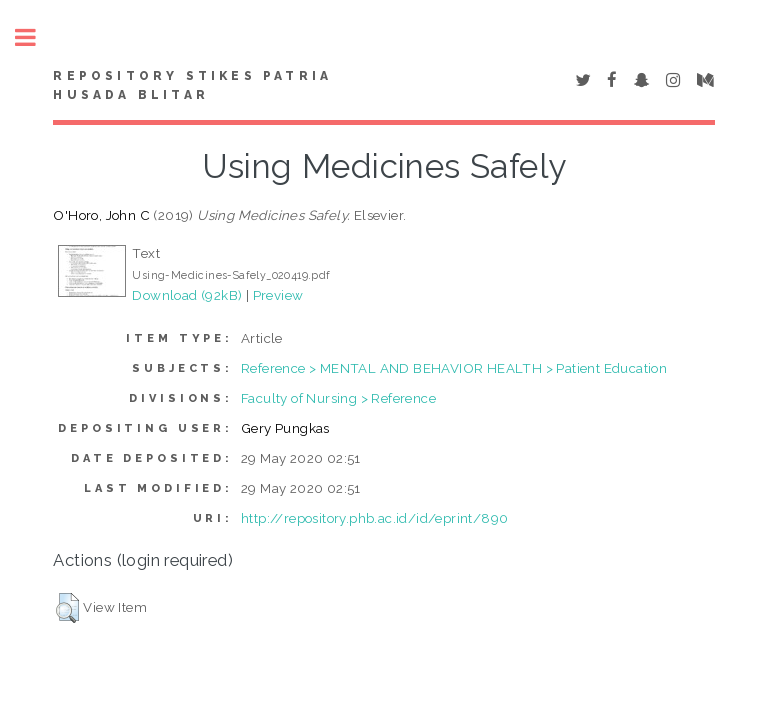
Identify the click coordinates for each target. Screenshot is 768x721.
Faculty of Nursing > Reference (338, 398)
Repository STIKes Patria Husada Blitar (192, 86)
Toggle (36, 37)
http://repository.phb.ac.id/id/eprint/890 (374, 518)
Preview (278, 295)
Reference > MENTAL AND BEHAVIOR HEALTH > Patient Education (454, 368)
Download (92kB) (187, 295)
